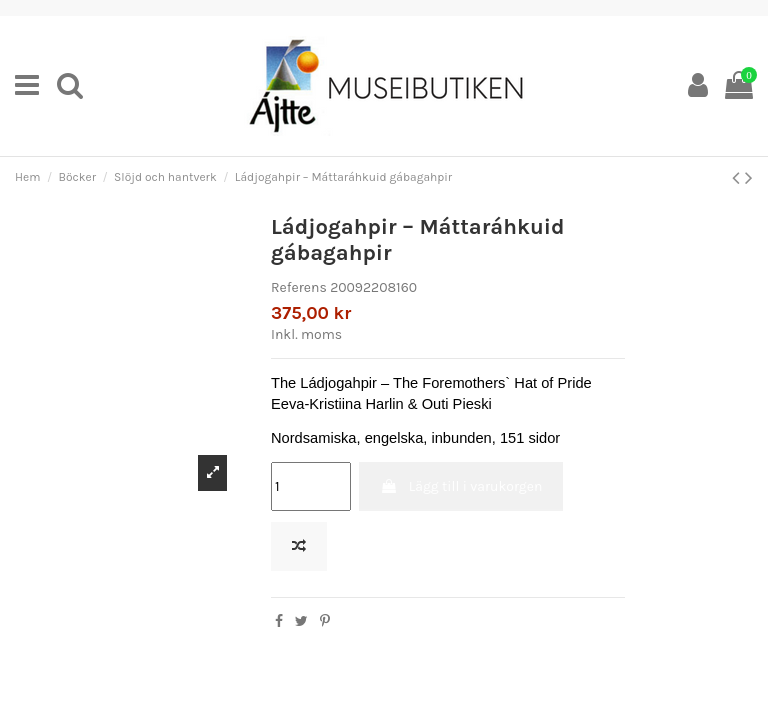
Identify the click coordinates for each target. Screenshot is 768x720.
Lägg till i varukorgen (461, 486)
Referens (299, 287)
